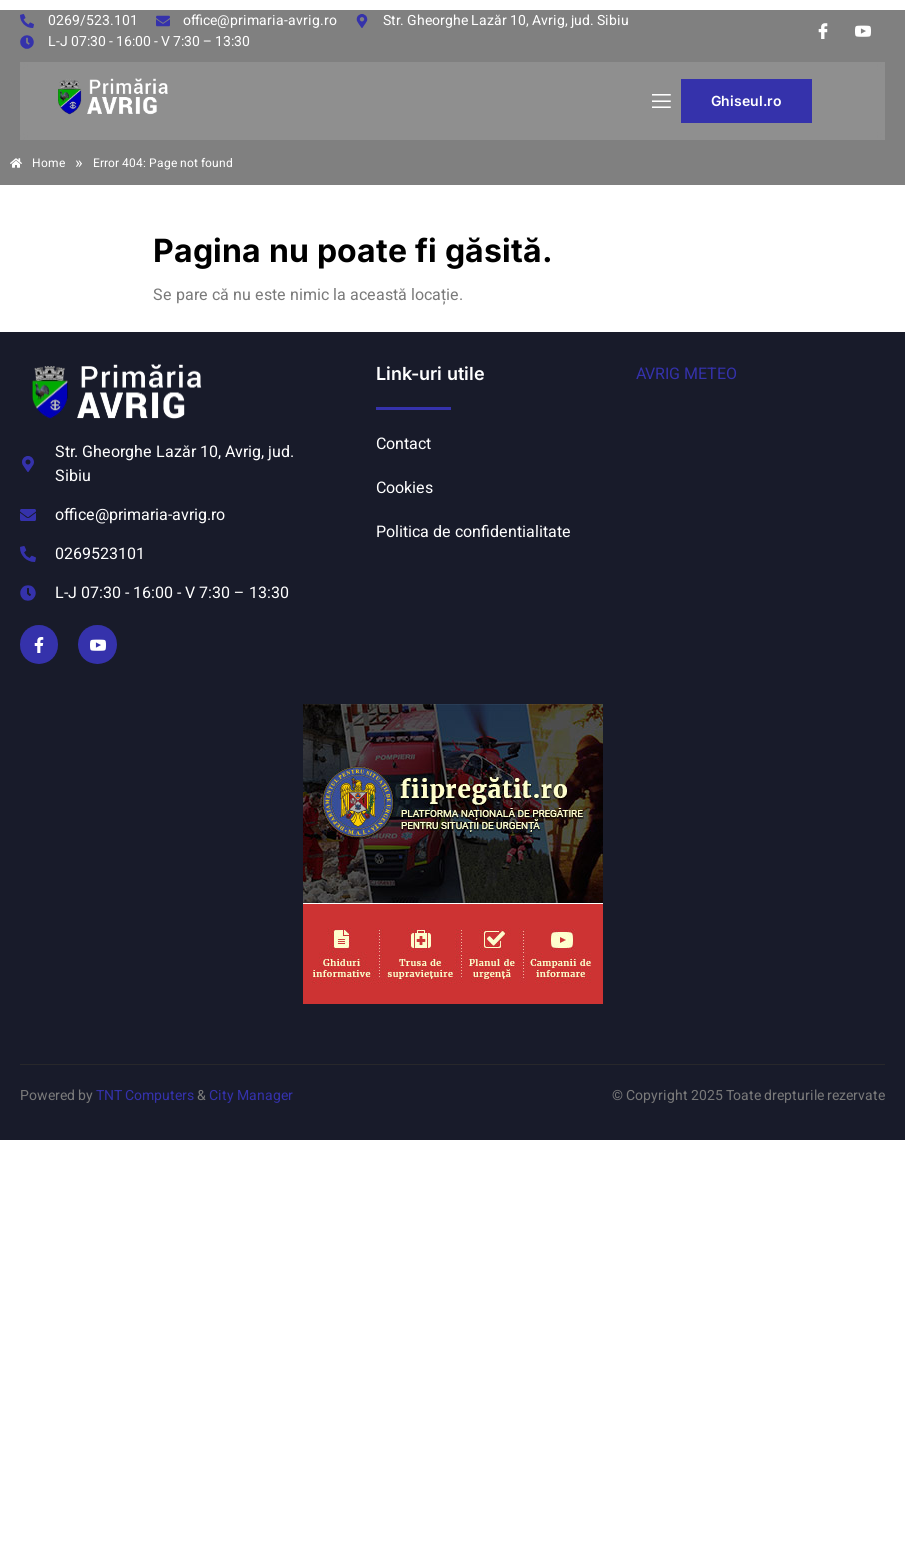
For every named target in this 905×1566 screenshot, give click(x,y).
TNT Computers (145, 1095)
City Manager (251, 1095)
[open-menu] (660, 101)
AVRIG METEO (686, 374)
